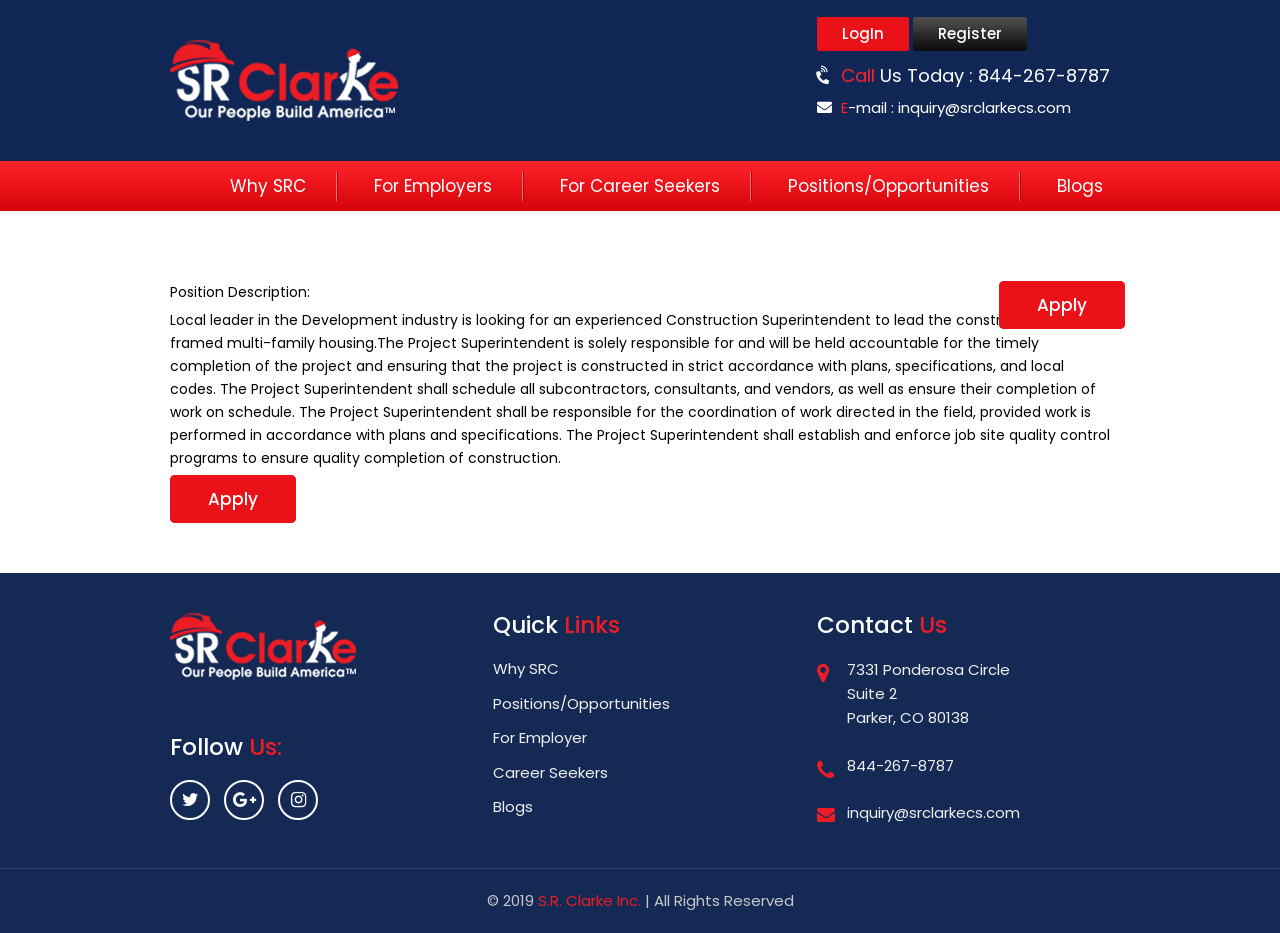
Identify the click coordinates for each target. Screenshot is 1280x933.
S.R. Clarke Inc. (589, 900)
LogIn (863, 33)
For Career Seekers (640, 186)
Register (970, 33)
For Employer (540, 737)
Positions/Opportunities (888, 186)
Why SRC (268, 186)
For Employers (433, 186)
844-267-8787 (1044, 75)
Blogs (1080, 186)
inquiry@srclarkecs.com (984, 107)
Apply (1062, 305)
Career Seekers (550, 772)
